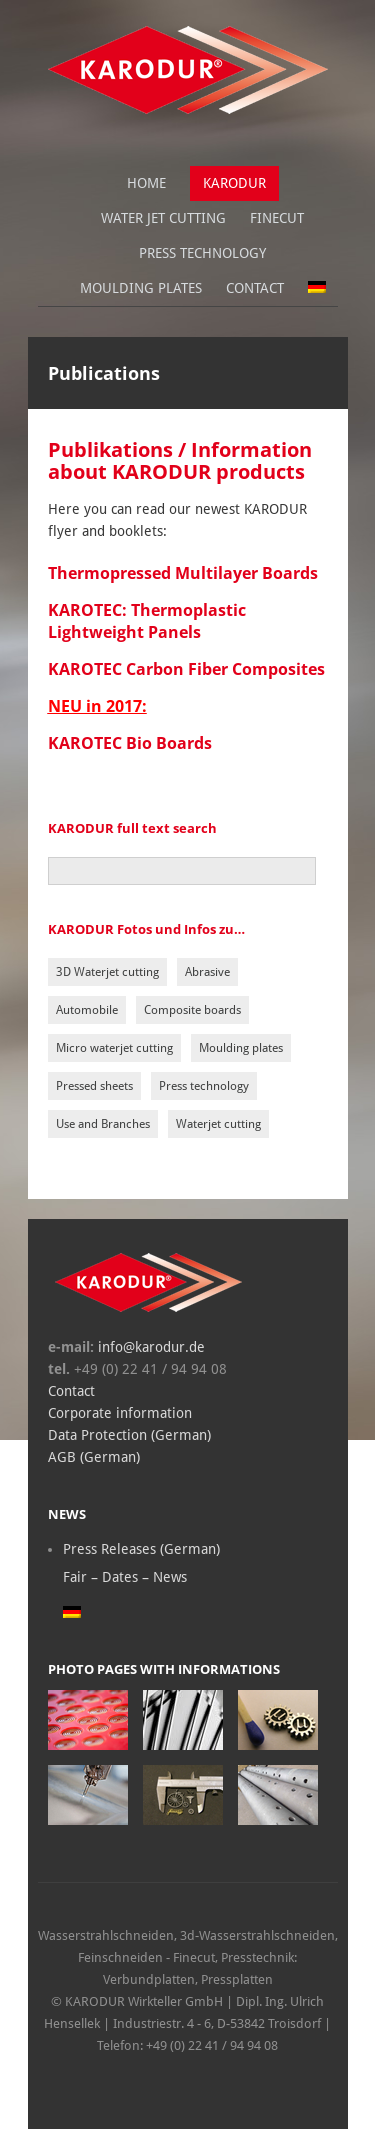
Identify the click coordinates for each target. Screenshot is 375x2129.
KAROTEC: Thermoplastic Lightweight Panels (147, 621)
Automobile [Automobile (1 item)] (87, 1010)
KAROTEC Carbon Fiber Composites (186, 669)
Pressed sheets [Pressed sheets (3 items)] (94, 1086)
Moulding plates (141, 288)
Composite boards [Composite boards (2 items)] (192, 1010)
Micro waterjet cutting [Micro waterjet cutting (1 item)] (114, 1048)
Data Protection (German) (129, 1435)
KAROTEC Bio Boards (130, 743)
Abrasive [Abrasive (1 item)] (207, 972)
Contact (255, 288)
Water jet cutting (163, 218)
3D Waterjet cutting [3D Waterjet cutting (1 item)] (107, 972)
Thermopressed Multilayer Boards (183, 573)
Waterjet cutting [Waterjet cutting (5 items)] (218, 1124)
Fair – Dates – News (125, 1577)
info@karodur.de (149, 1347)
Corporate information (120, 1413)
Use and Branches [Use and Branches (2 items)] (103, 1124)
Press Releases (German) (141, 1549)
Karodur (234, 183)
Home (146, 183)
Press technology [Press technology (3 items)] (204, 1086)
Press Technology (202, 253)
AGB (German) (94, 1457)
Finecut (277, 218)
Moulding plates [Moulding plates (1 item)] (241, 1048)
